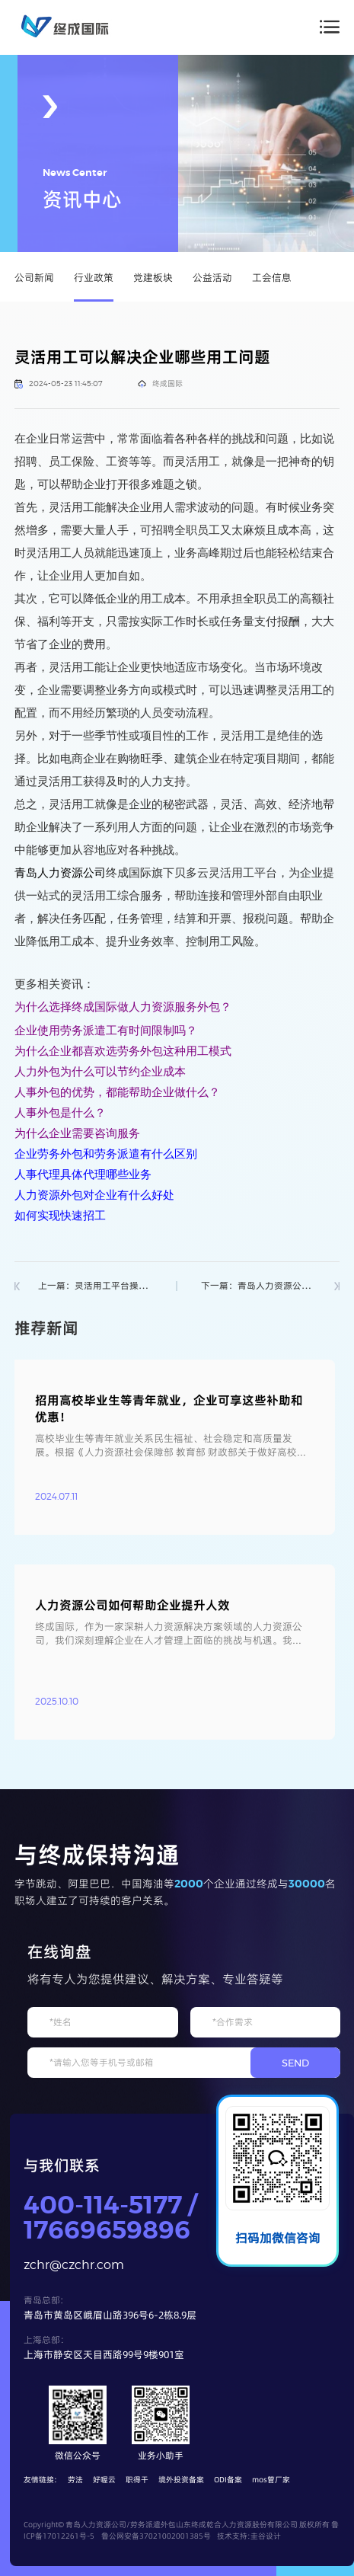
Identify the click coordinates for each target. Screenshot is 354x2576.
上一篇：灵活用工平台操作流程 (95, 1286)
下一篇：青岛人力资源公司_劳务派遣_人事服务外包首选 (258, 1286)
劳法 (75, 2479)
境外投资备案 (181, 2479)
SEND (295, 2063)
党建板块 (153, 277)
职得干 (137, 2479)
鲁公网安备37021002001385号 (156, 2536)
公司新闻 (34, 277)
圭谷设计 (265, 2536)
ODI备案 (228, 2479)
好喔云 (104, 2479)
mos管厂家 (271, 2479)
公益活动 (212, 277)
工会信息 (272, 277)
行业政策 (93, 277)
